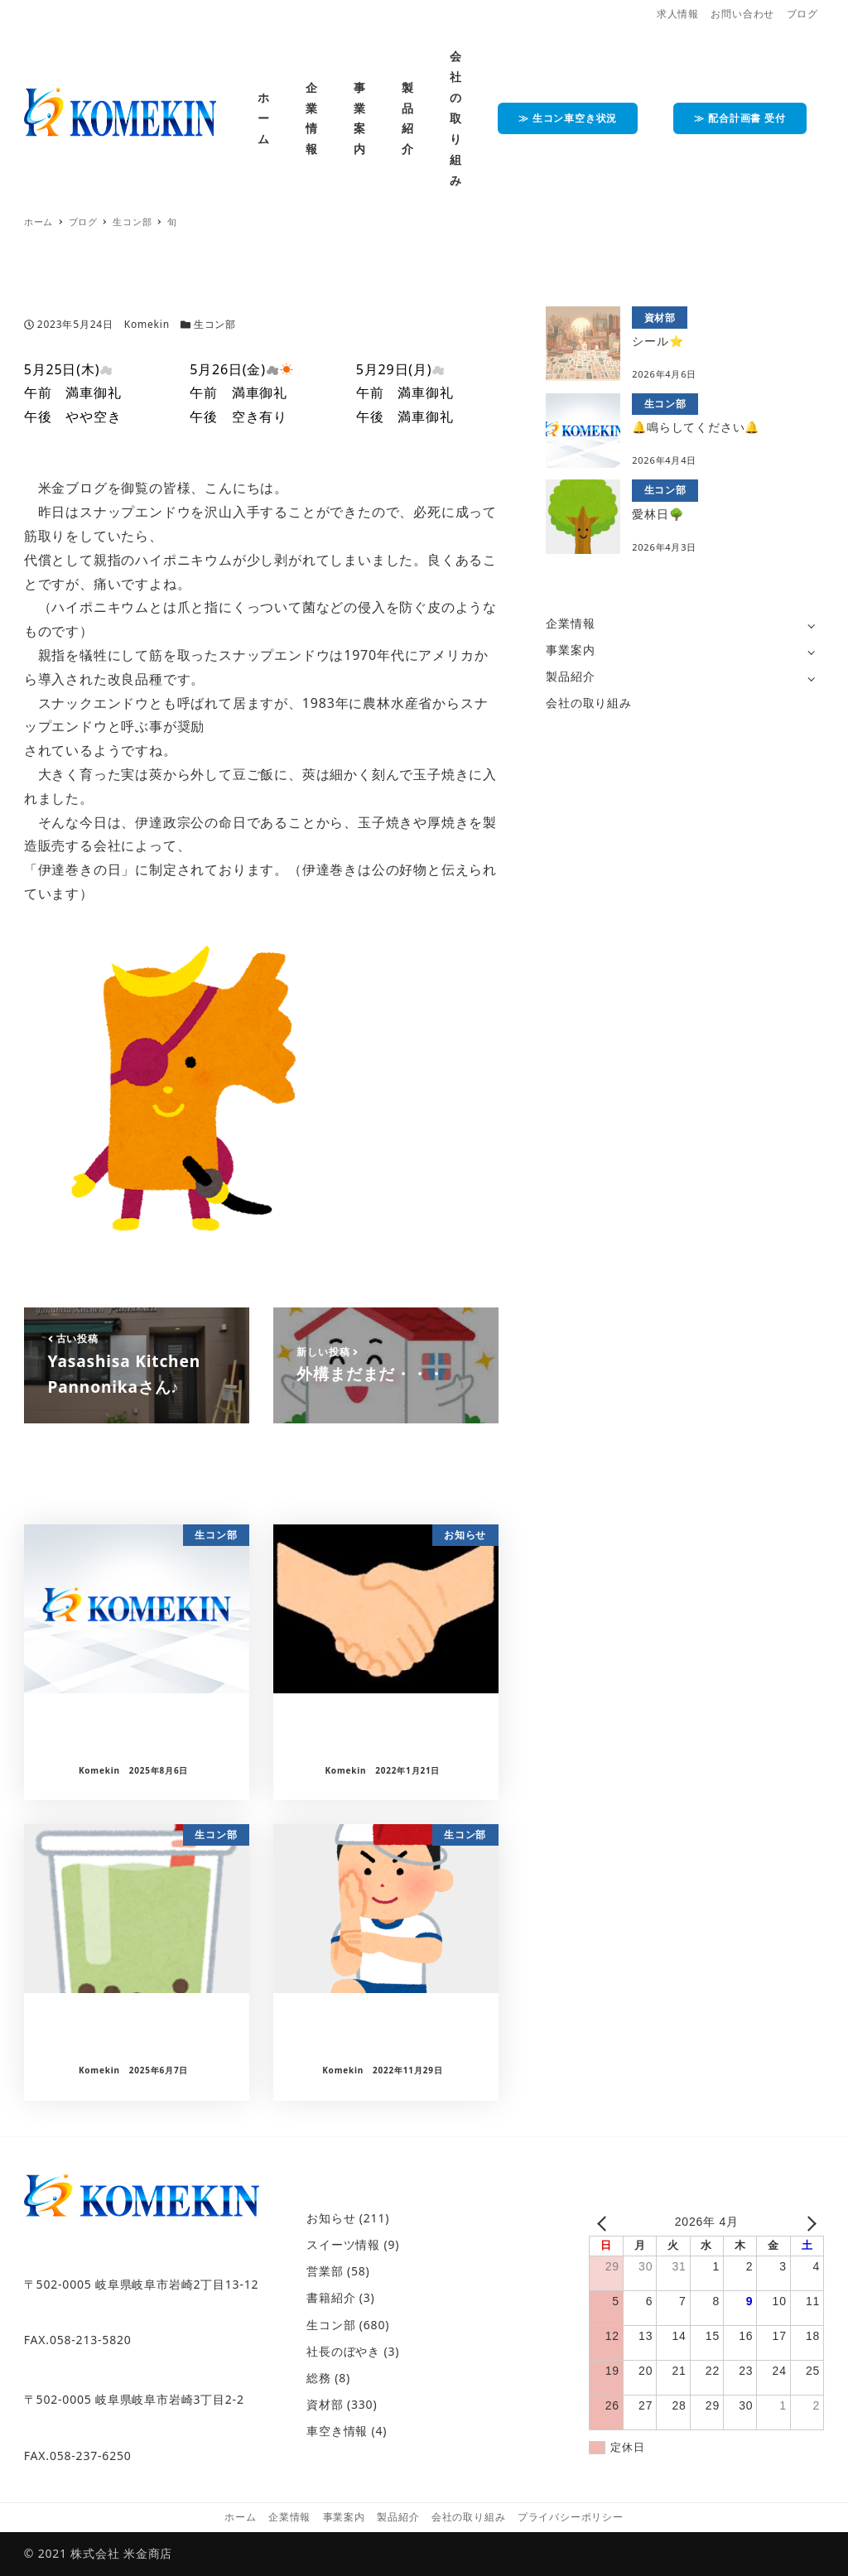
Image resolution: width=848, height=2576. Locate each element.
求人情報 (678, 14)
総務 (318, 2378)
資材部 (324, 2404)
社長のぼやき (343, 2351)
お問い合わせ (742, 14)
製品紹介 (570, 676)
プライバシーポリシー (571, 2517)
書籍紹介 (330, 2297)
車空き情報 (337, 2431)
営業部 (324, 2271)
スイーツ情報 (343, 2244)
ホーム (240, 2517)
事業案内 (570, 649)
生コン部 (215, 324)
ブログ (802, 14)
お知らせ (330, 2218)
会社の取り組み (589, 702)
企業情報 (570, 623)
